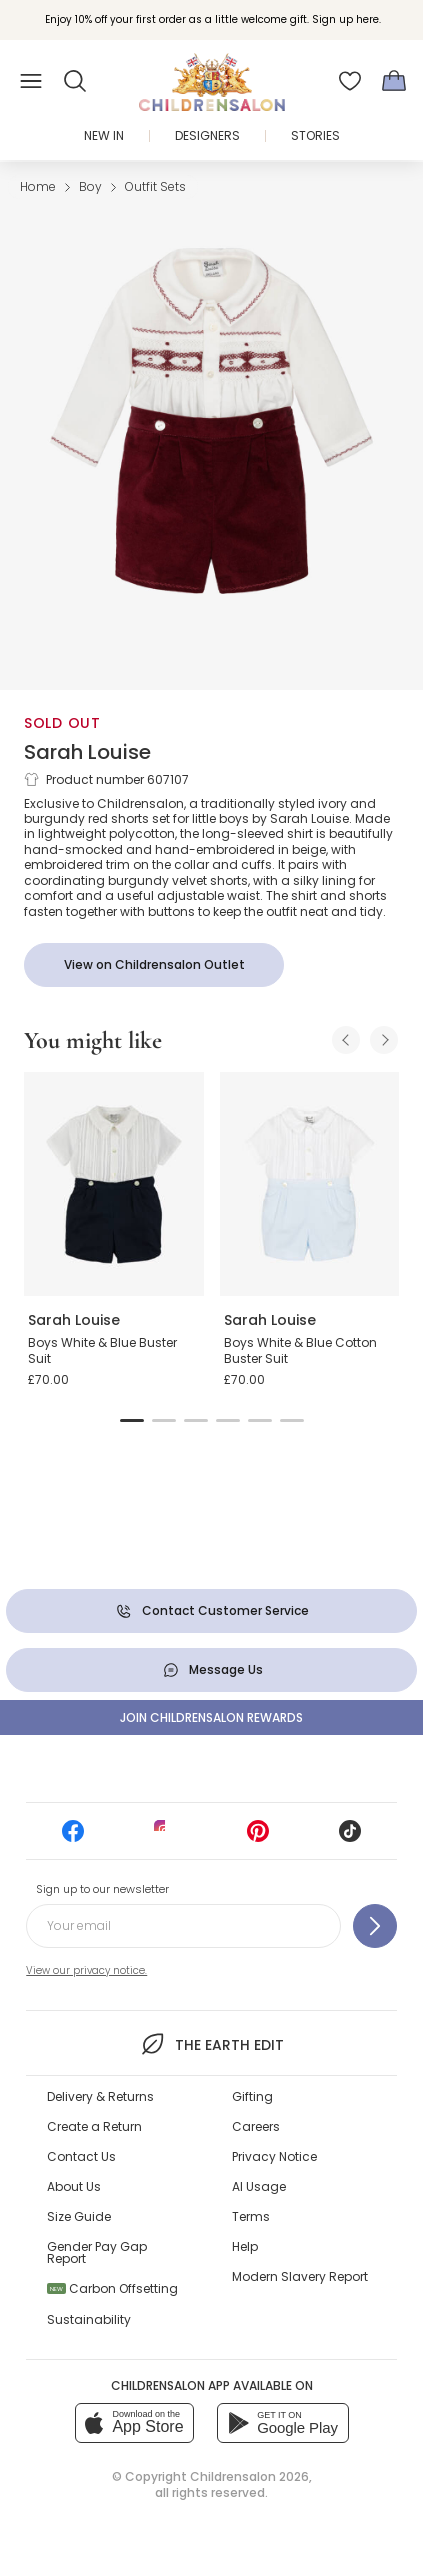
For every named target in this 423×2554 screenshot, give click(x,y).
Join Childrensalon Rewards (211, 1717)
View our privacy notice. (86, 1970)
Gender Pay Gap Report (97, 2252)
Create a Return (94, 2126)
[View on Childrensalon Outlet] (154, 965)
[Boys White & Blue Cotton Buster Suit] (310, 1184)
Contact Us (81, 2156)
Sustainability (89, 2319)
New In (104, 135)
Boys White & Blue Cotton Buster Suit (300, 1350)
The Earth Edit (211, 2044)
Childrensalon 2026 (249, 2476)
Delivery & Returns (100, 2096)
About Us (74, 2186)
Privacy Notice (274, 2156)
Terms (251, 2216)
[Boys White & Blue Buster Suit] (114, 1184)
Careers (256, 2126)
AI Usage (259, 2186)
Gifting (252, 2096)
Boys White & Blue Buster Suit (102, 1350)
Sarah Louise (87, 752)
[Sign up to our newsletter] (375, 1926)
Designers (207, 135)
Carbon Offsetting (112, 2288)
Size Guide (79, 2216)
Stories (315, 135)
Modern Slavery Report (300, 2276)
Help (245, 2246)
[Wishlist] (350, 81)
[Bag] (394, 81)
